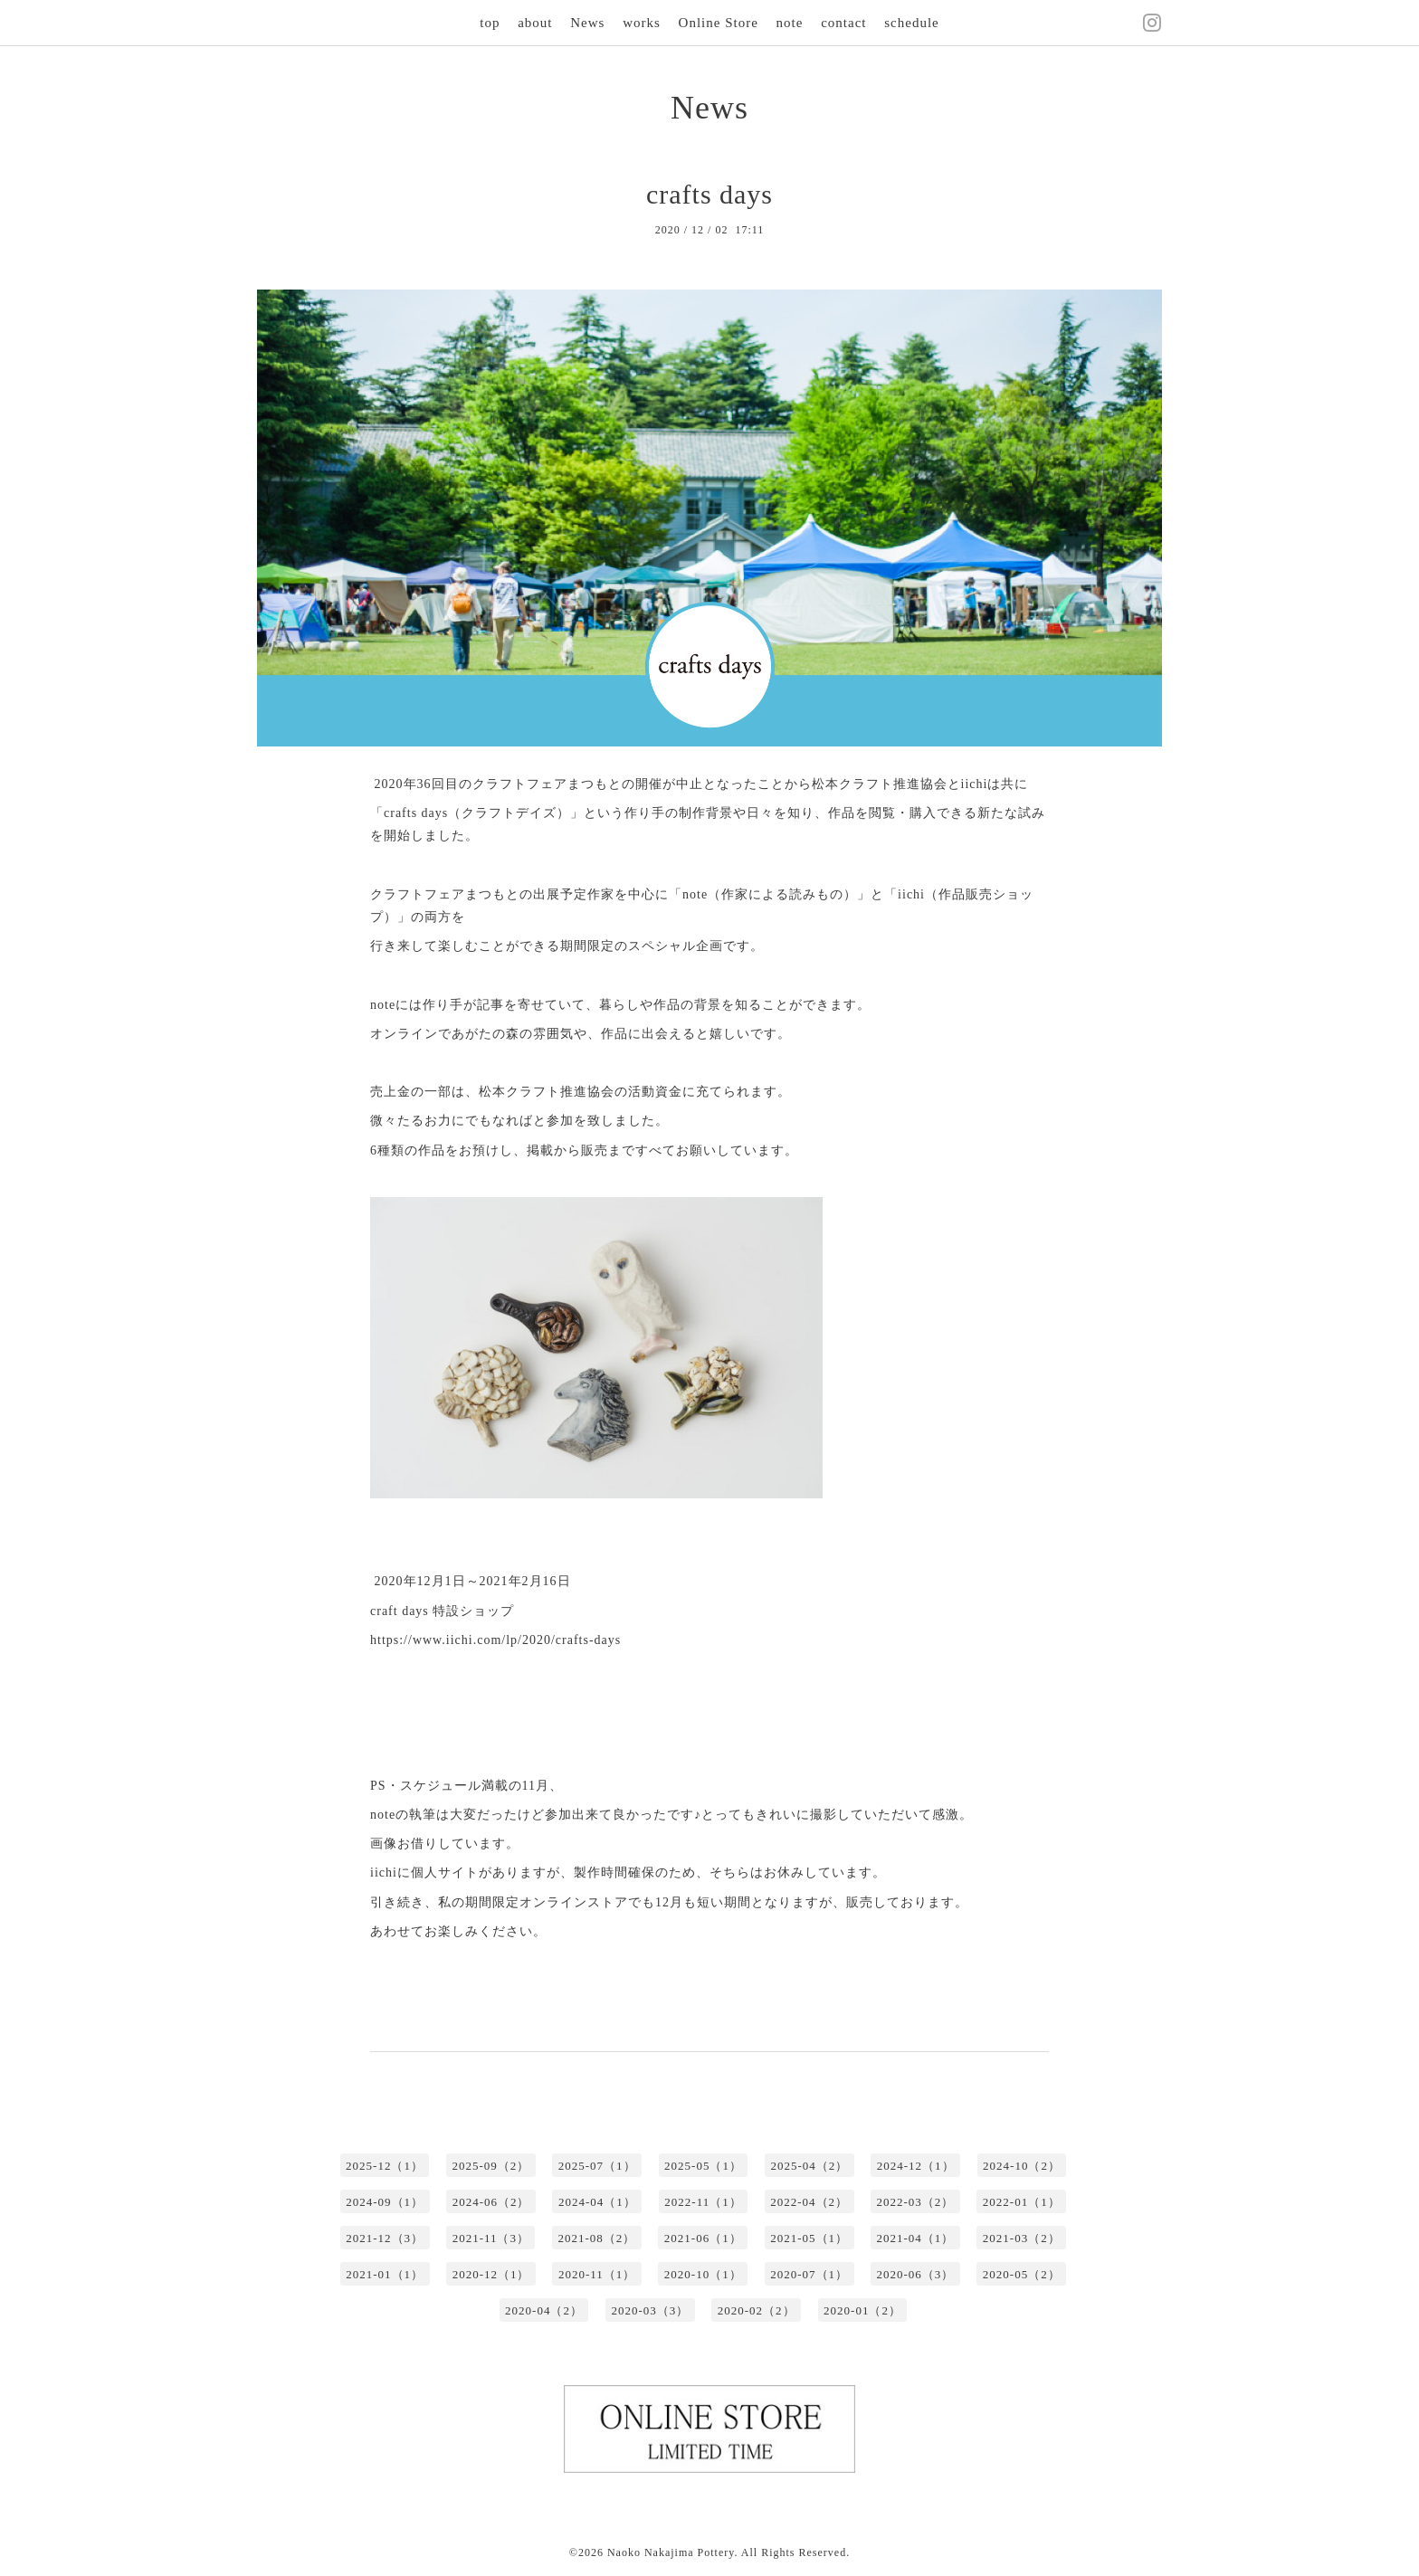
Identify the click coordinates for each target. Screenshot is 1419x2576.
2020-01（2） (862, 2310)
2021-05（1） (809, 2238)
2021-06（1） (703, 2238)
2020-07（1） (809, 2274)
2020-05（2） (1022, 2274)
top (490, 22)
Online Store (718, 22)
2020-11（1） (596, 2274)
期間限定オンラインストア (546, 1902)
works (642, 22)
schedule (911, 22)
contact (843, 22)
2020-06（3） (916, 2274)
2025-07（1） (597, 2165)
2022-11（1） (702, 2202)
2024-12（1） (916, 2165)
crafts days (709, 194)
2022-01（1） (1022, 2202)
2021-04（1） (916, 2238)
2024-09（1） (385, 2202)
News (587, 22)
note (790, 22)
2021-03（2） (1022, 2238)
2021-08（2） (596, 2238)
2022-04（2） (809, 2202)
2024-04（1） (597, 2202)
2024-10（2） (1022, 2165)
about (535, 22)
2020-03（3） (650, 2310)
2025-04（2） (809, 2165)
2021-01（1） (385, 2274)
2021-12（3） (385, 2238)
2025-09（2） (490, 2165)
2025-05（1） (703, 2165)
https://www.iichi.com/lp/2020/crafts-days (495, 1640)
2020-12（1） (491, 2274)
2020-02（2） (756, 2310)
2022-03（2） (916, 2202)
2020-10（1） (703, 2274)
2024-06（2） (491, 2202)
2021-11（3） (490, 2238)
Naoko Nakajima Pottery (671, 2552)
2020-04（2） (544, 2310)
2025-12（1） (385, 2165)
